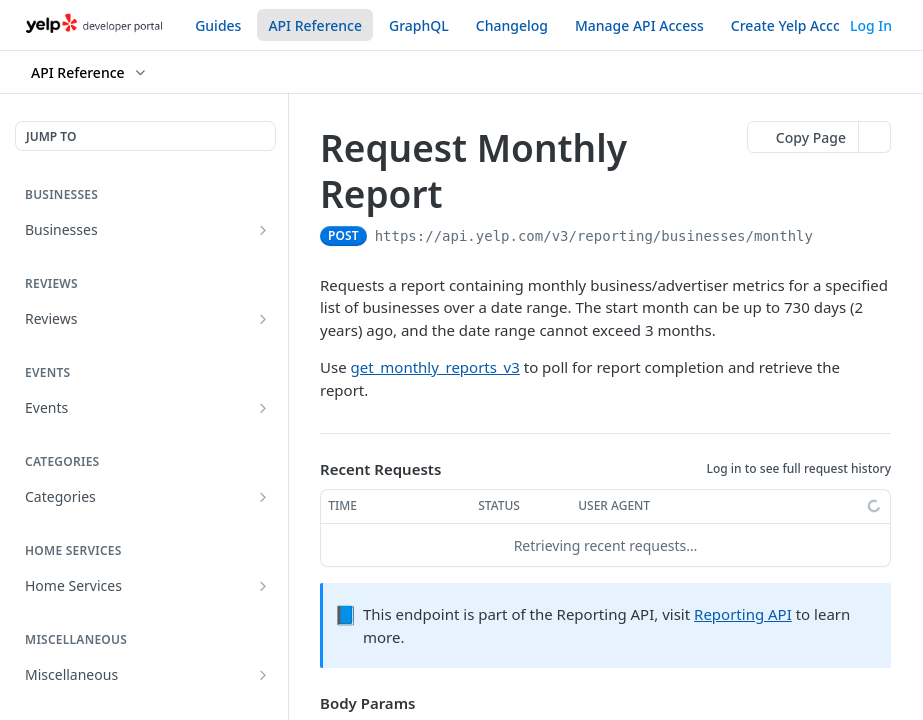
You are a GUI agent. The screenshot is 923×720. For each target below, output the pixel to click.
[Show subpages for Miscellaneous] (263, 675)
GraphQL (419, 25)
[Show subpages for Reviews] (263, 319)
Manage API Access (639, 25)
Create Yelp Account (798, 25)
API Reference (315, 25)
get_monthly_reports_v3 (435, 367)
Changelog (512, 25)
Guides (218, 25)
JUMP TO (51, 136)
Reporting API (743, 614)
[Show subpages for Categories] (263, 497)
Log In (871, 25)
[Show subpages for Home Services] (263, 586)
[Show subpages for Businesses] (263, 230)
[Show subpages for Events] (263, 408)
